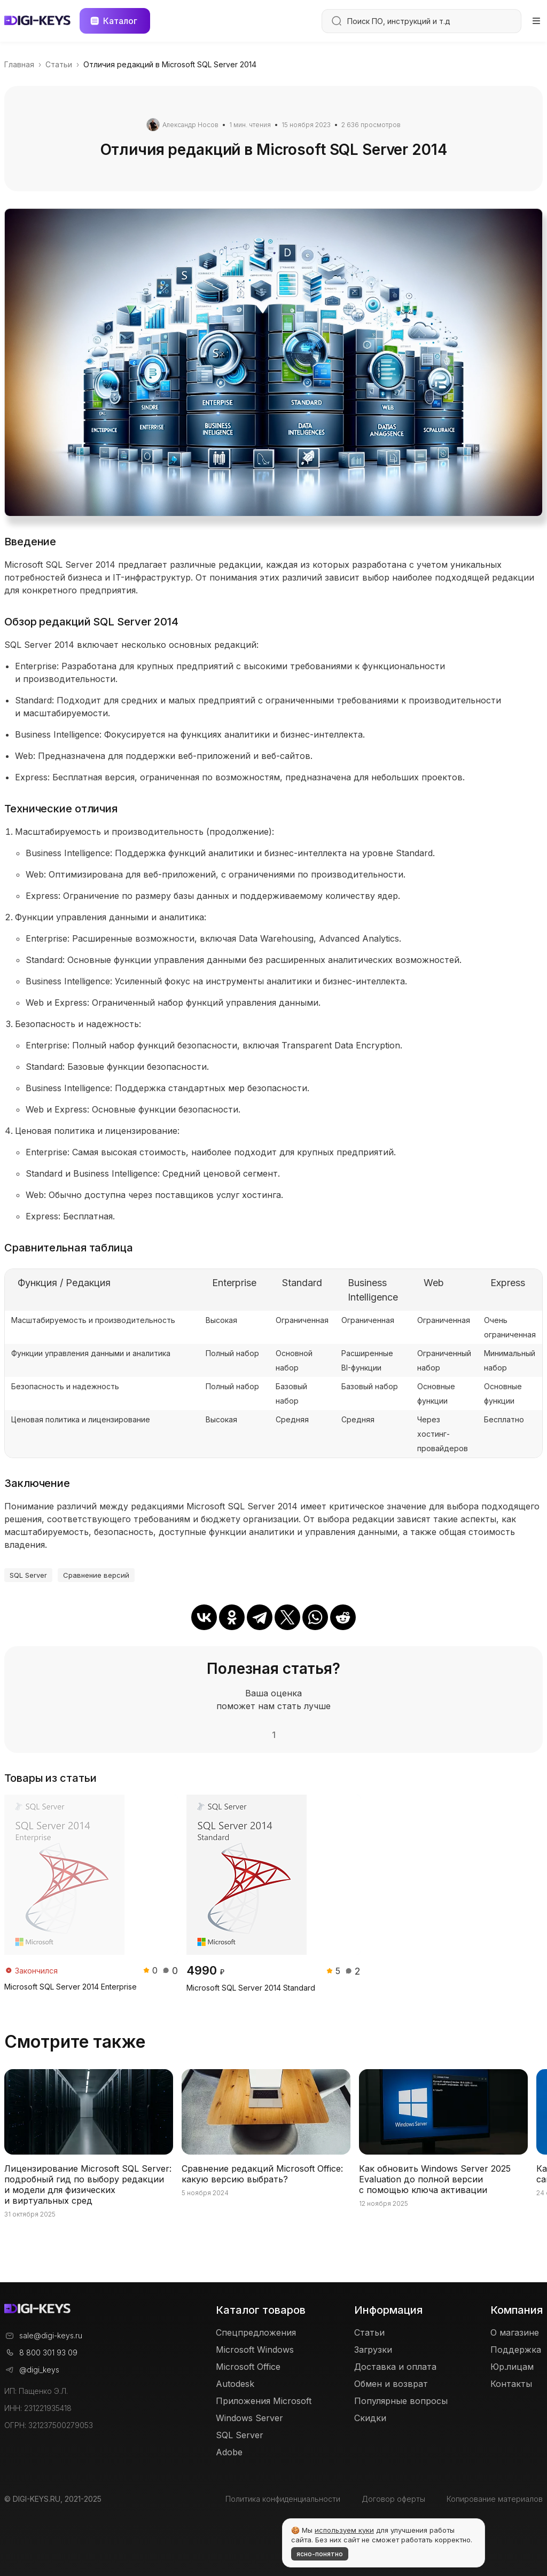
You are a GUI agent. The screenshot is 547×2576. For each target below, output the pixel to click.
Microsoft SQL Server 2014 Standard (250, 1987)
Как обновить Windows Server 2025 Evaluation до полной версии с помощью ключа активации (435, 2179)
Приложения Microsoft (263, 2400)
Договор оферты (393, 2498)
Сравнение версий (96, 1575)
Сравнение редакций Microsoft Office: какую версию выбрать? (262, 2173)
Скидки (370, 2418)
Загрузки (373, 2349)
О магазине (514, 2332)
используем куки (344, 2530)
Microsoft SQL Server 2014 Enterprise (70, 1986)
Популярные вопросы (401, 2400)
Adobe (229, 2452)
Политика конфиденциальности (282, 2498)
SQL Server (28, 1575)
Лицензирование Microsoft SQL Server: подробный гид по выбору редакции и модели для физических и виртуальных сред (87, 2184)
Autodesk (235, 2383)
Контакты (511, 2383)
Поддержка (515, 2349)
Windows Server (249, 2418)
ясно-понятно (319, 2554)
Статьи (369, 2332)
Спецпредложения (256, 2332)
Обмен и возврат (391, 2383)
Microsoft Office (248, 2366)
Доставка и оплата (395, 2366)
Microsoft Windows (255, 2349)
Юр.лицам (512, 2366)
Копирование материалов (495, 2498)
